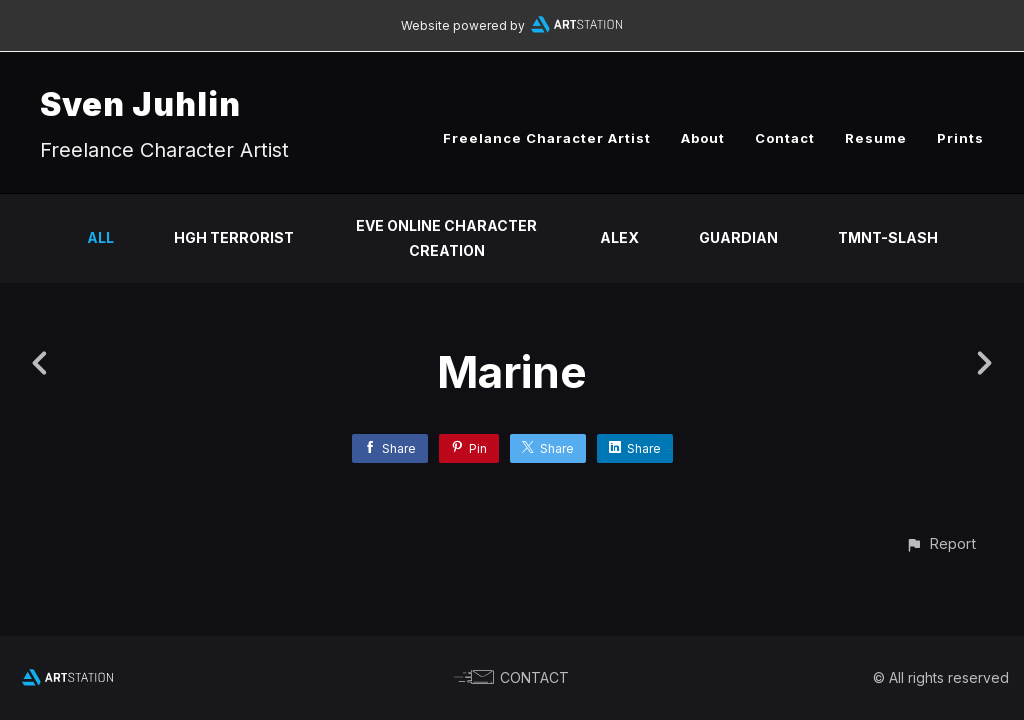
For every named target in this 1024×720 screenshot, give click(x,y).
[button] (940, 543)
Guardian (738, 237)
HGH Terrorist (234, 237)
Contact (785, 138)
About (703, 138)
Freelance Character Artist (547, 138)
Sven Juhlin (140, 104)
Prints (960, 138)
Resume (876, 138)
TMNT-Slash (888, 237)
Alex (619, 237)
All (100, 237)
